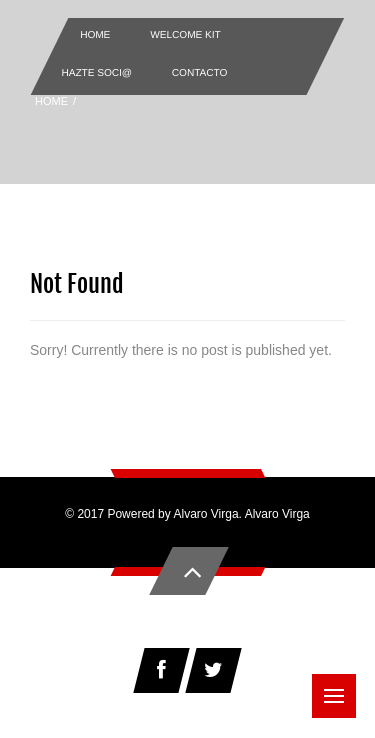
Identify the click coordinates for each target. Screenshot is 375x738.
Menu (340, 686)
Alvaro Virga (277, 514)
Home (95, 34)
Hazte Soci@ (96, 72)
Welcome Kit (185, 34)
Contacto (200, 72)
